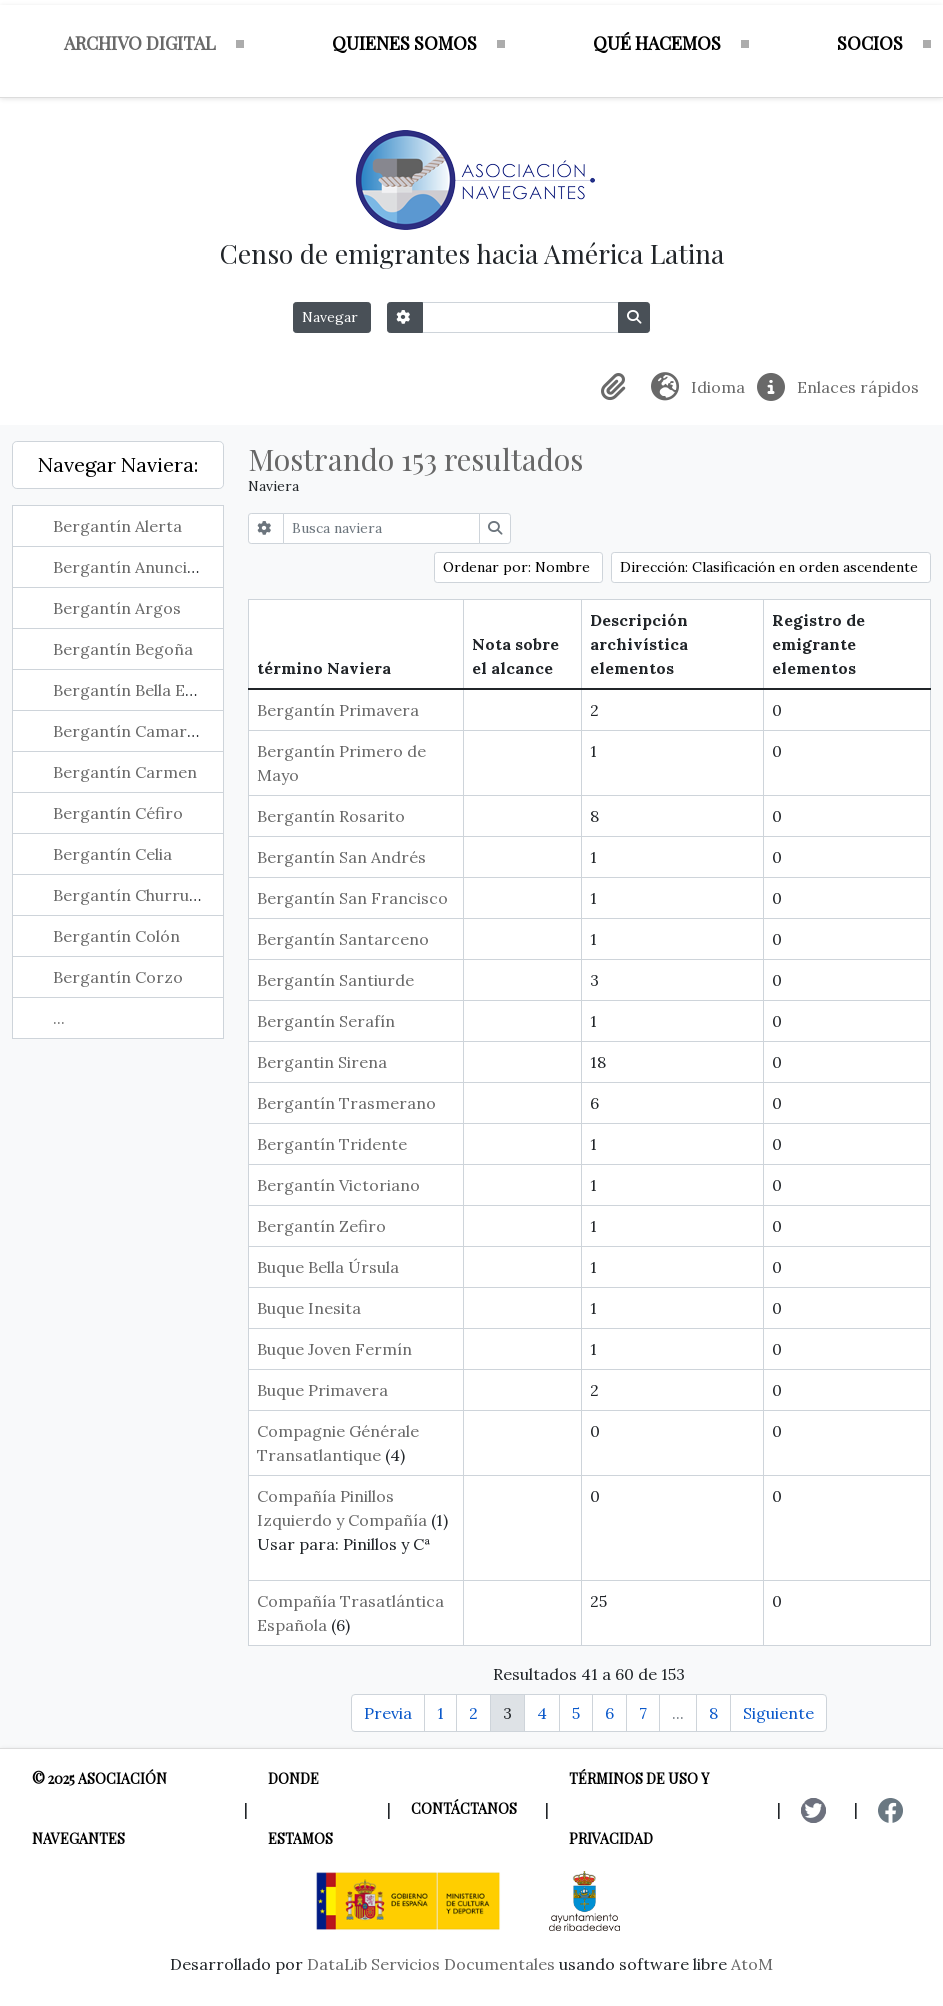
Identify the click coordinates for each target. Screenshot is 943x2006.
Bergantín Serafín (326, 1021)
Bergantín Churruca (130, 895)
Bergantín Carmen (125, 772)
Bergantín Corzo (118, 977)
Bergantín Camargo (130, 731)
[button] (617, 387)
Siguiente (778, 1713)
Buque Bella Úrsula (328, 1267)
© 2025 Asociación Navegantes (99, 1808)
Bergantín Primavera (338, 710)
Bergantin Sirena (322, 1062)
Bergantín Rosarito (331, 816)
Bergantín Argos (117, 608)
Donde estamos (300, 1808)
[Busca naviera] (381, 528)
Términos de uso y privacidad (639, 1808)
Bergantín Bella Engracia (148, 690)
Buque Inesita (309, 1308)
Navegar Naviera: (118, 464)
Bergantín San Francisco (352, 898)
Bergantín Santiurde (335, 980)
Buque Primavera (322, 1390)
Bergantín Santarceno (343, 939)
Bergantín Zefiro (321, 1226)
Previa (388, 1713)
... (59, 1018)
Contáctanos (464, 1808)
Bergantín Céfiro (118, 813)
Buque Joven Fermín (334, 1349)
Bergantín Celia (112, 854)
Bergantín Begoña (123, 649)
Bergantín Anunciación (141, 567)
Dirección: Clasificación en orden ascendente (771, 567)
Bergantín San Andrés (341, 857)
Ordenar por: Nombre (518, 567)
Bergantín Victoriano (338, 1185)
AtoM (752, 1964)
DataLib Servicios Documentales (431, 1964)
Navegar (332, 317)
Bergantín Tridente (332, 1144)
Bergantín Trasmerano (346, 1103)
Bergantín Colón (116, 936)
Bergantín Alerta (117, 526)
